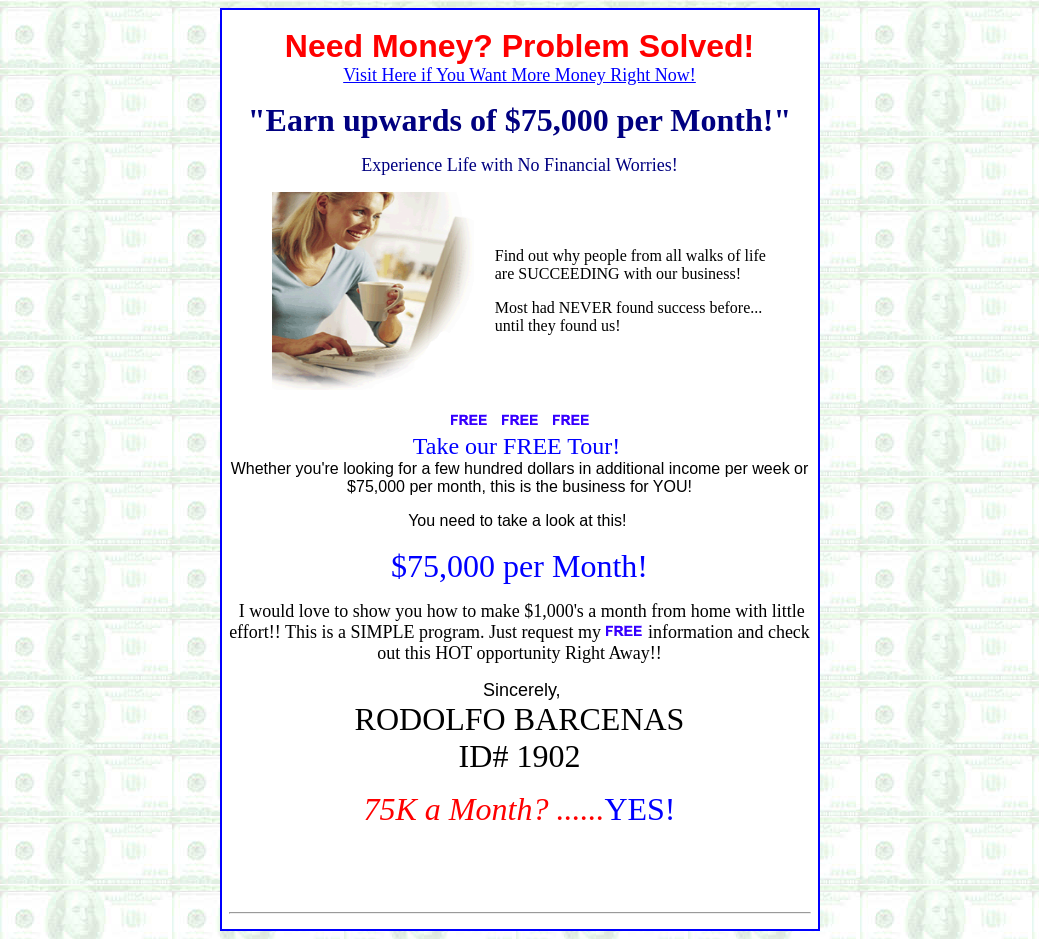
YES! (639, 809)
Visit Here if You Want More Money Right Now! (519, 75)
